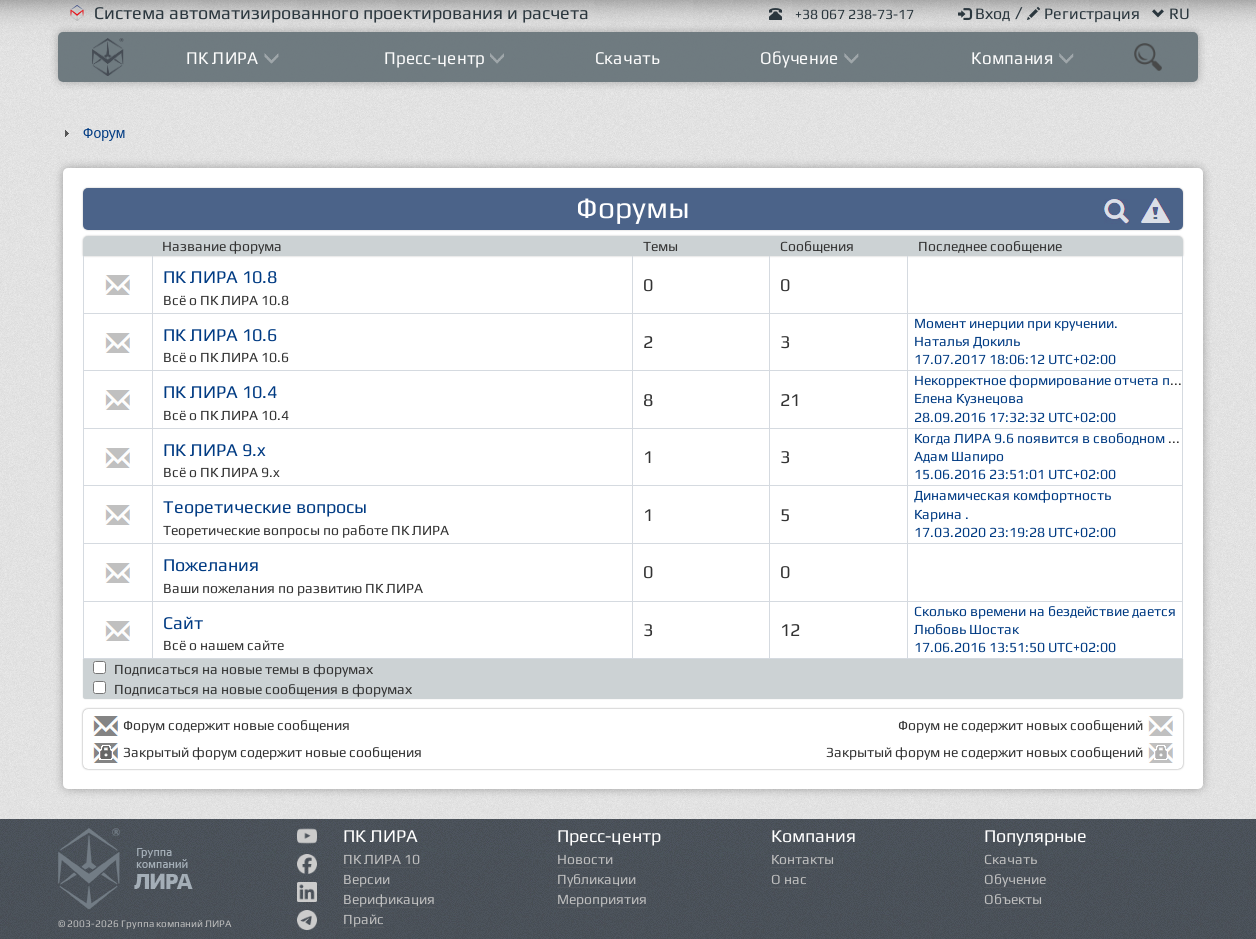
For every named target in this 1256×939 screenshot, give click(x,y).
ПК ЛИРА (224, 57)
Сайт (183, 622)
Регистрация (1085, 13)
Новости (585, 859)
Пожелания (211, 564)
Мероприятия (602, 899)
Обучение (801, 57)
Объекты (1013, 899)
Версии (366, 879)
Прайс (363, 919)
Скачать (628, 57)
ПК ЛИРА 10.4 (220, 391)
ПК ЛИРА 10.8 (220, 276)
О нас (789, 879)
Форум (104, 133)
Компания (1014, 57)
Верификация (389, 899)
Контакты (802, 859)
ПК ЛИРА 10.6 (220, 334)
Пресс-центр (437, 57)
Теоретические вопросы (265, 506)
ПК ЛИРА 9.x (214, 449)
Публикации (596, 879)
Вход (986, 13)
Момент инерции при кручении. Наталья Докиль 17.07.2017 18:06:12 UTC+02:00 (1013, 341)
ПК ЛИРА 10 (381, 859)
